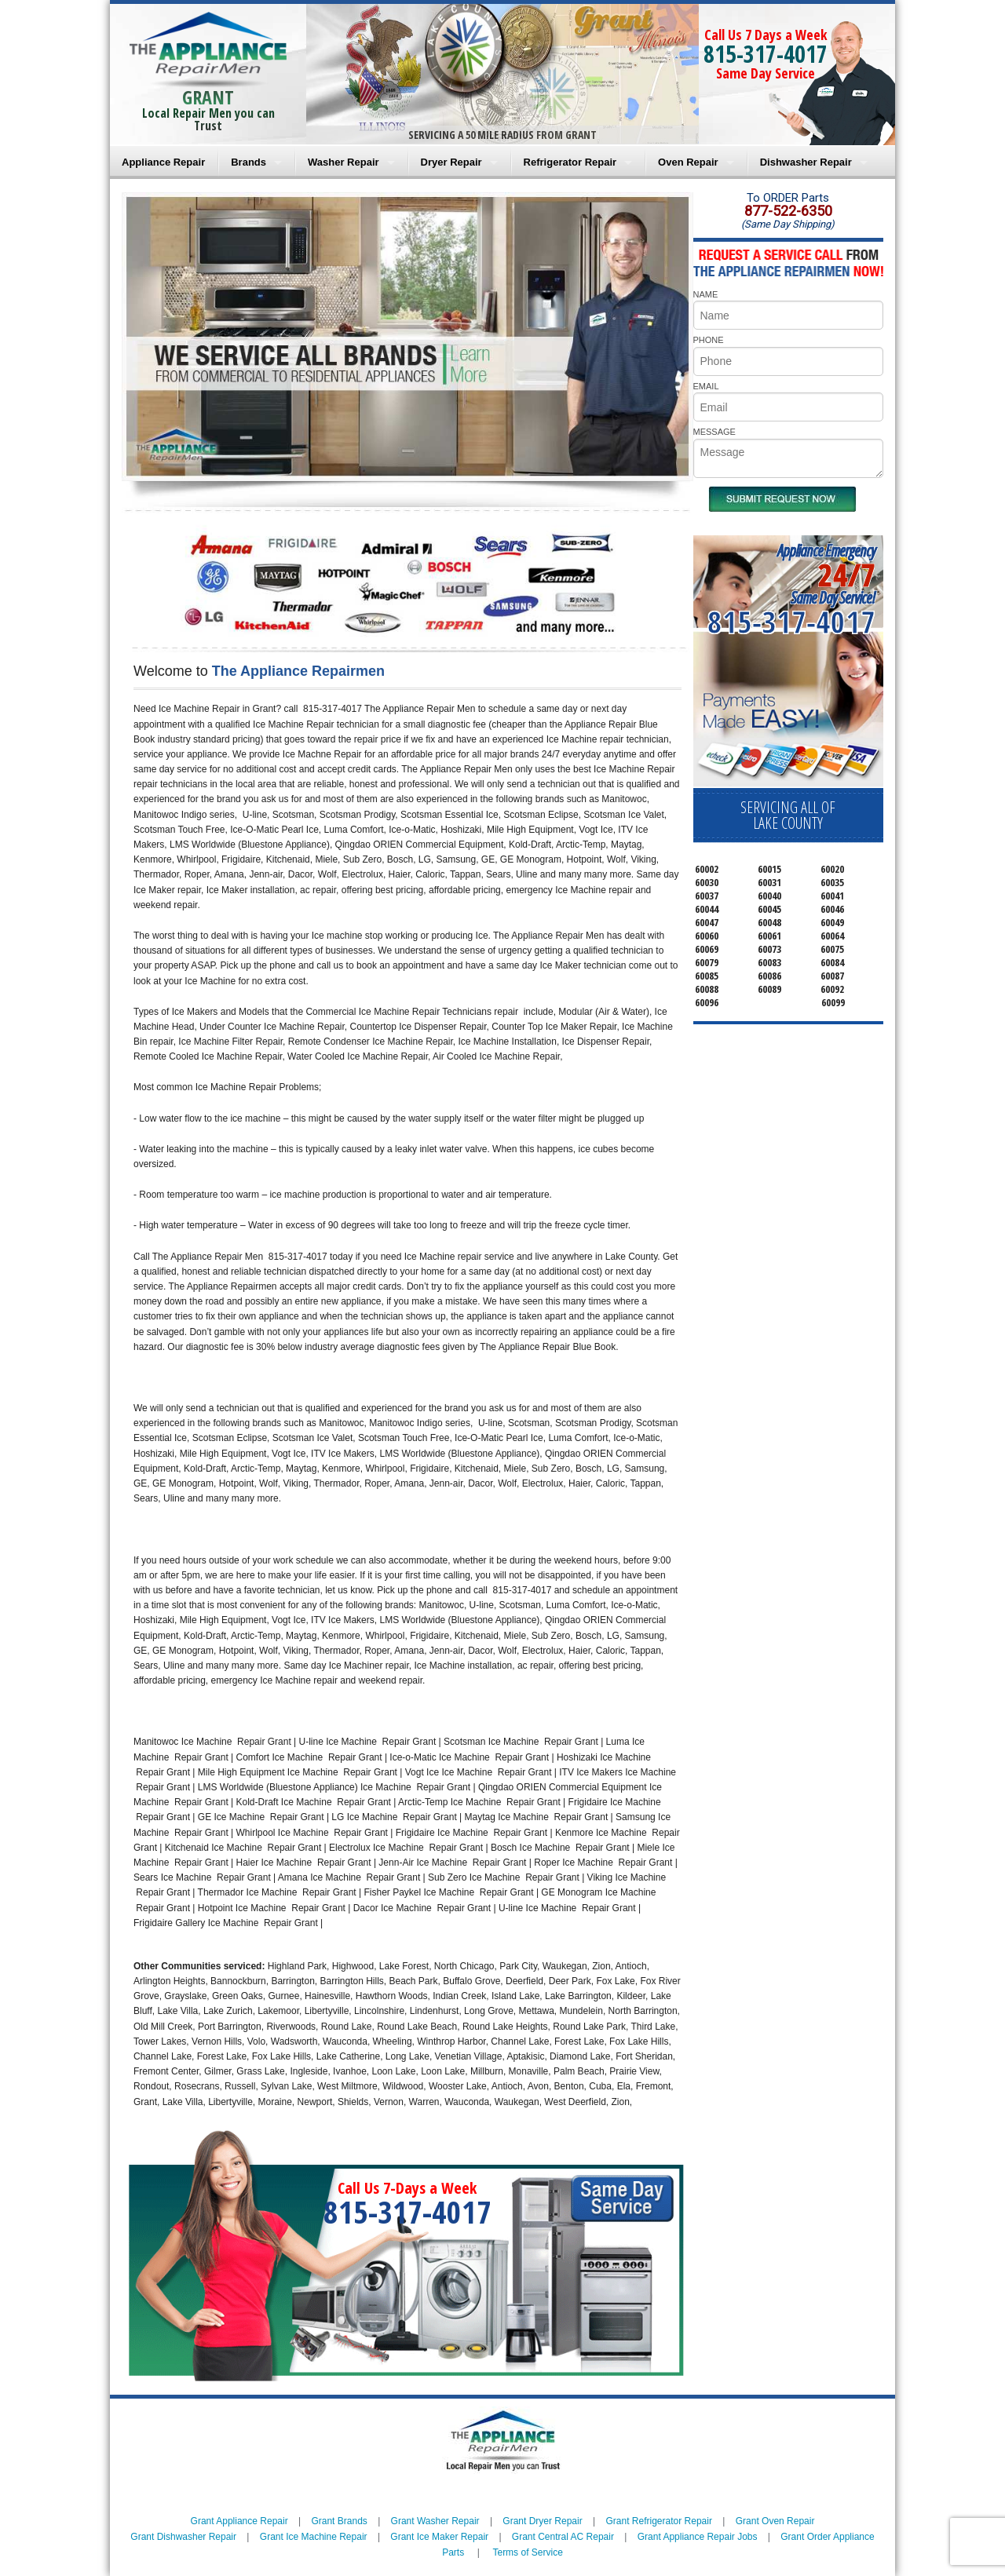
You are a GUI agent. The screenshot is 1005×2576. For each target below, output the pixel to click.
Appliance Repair (163, 162)
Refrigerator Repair (570, 162)
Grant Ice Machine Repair (313, 2536)
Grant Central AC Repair (563, 2536)
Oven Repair (688, 162)
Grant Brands (339, 2521)
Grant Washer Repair (435, 2521)
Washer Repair (343, 162)
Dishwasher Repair (806, 162)
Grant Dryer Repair (542, 2521)
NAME (705, 294)
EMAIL (706, 386)
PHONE (708, 340)
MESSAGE (714, 431)
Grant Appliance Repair (239, 2521)
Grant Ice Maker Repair (439, 2536)
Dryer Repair (451, 162)
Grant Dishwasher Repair (183, 2536)
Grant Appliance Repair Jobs (698, 2536)
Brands (248, 162)
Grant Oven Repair (775, 2521)
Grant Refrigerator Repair (659, 2521)
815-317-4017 (766, 54)
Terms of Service (527, 2552)
